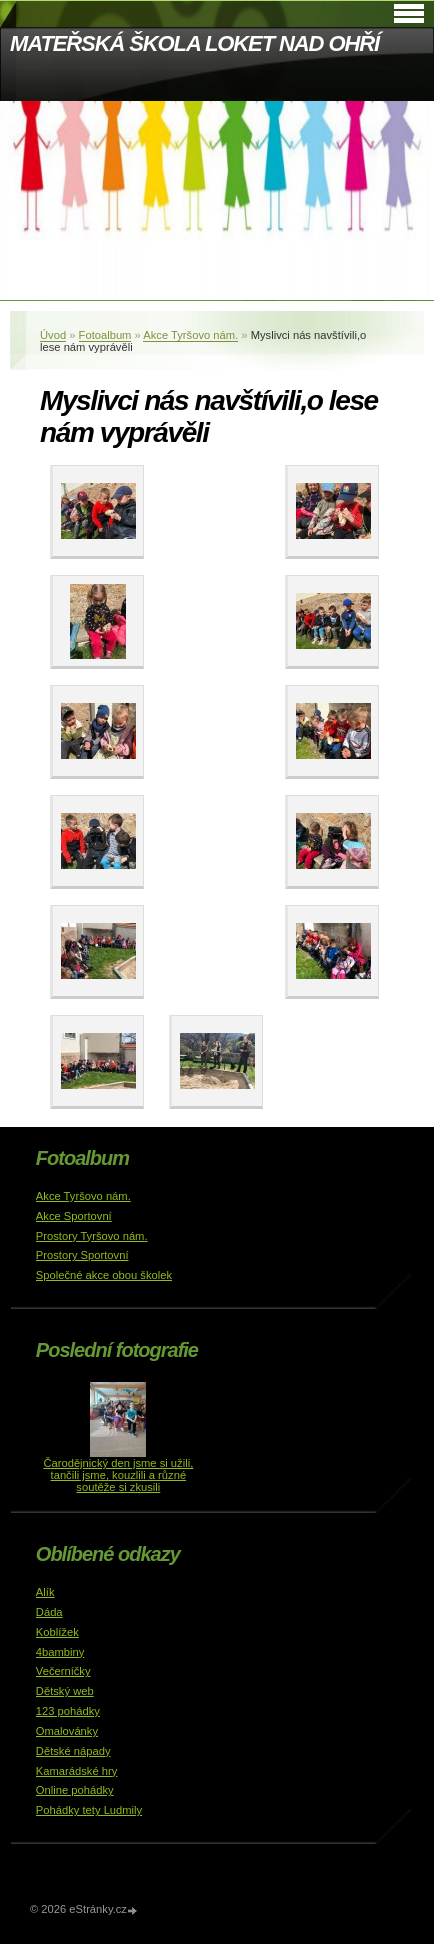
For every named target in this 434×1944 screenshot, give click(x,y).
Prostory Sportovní (82, 1255)
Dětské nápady (73, 1751)
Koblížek (57, 1632)
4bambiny (60, 1652)
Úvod (53, 335)
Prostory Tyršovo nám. (92, 1236)
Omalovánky (67, 1731)
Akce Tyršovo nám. (190, 335)
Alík (45, 1592)
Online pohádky (75, 1790)
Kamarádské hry (76, 1771)
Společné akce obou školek (104, 1275)
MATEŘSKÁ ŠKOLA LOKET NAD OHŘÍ (194, 43)
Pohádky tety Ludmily (89, 1810)
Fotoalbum (105, 335)
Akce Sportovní (74, 1216)
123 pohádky (68, 1711)
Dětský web (65, 1691)
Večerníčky (63, 1671)
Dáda (49, 1612)
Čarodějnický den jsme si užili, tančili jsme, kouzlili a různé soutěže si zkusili (118, 1475)
